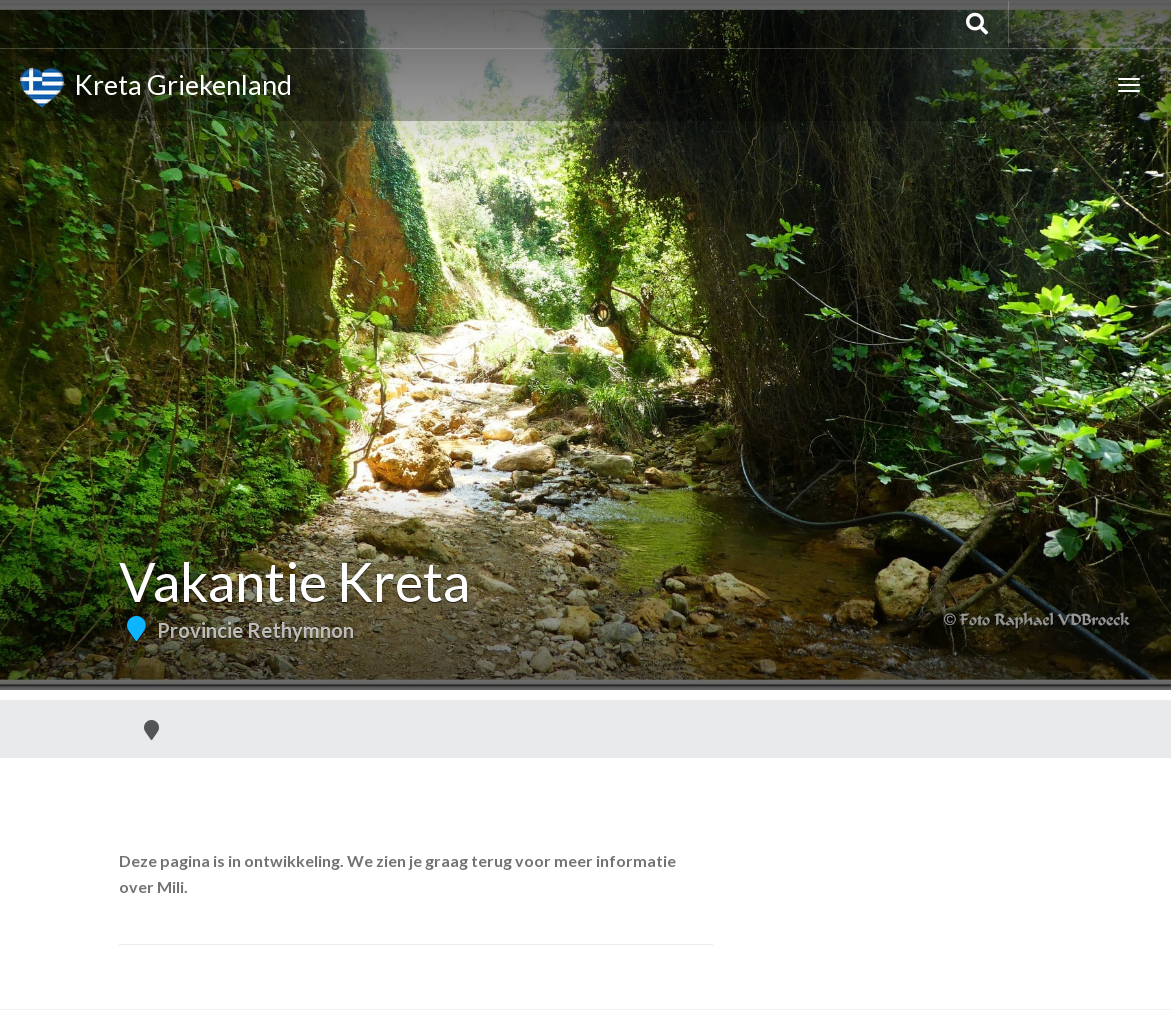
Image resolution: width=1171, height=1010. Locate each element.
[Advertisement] (585, 550)
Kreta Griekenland (156, 88)
